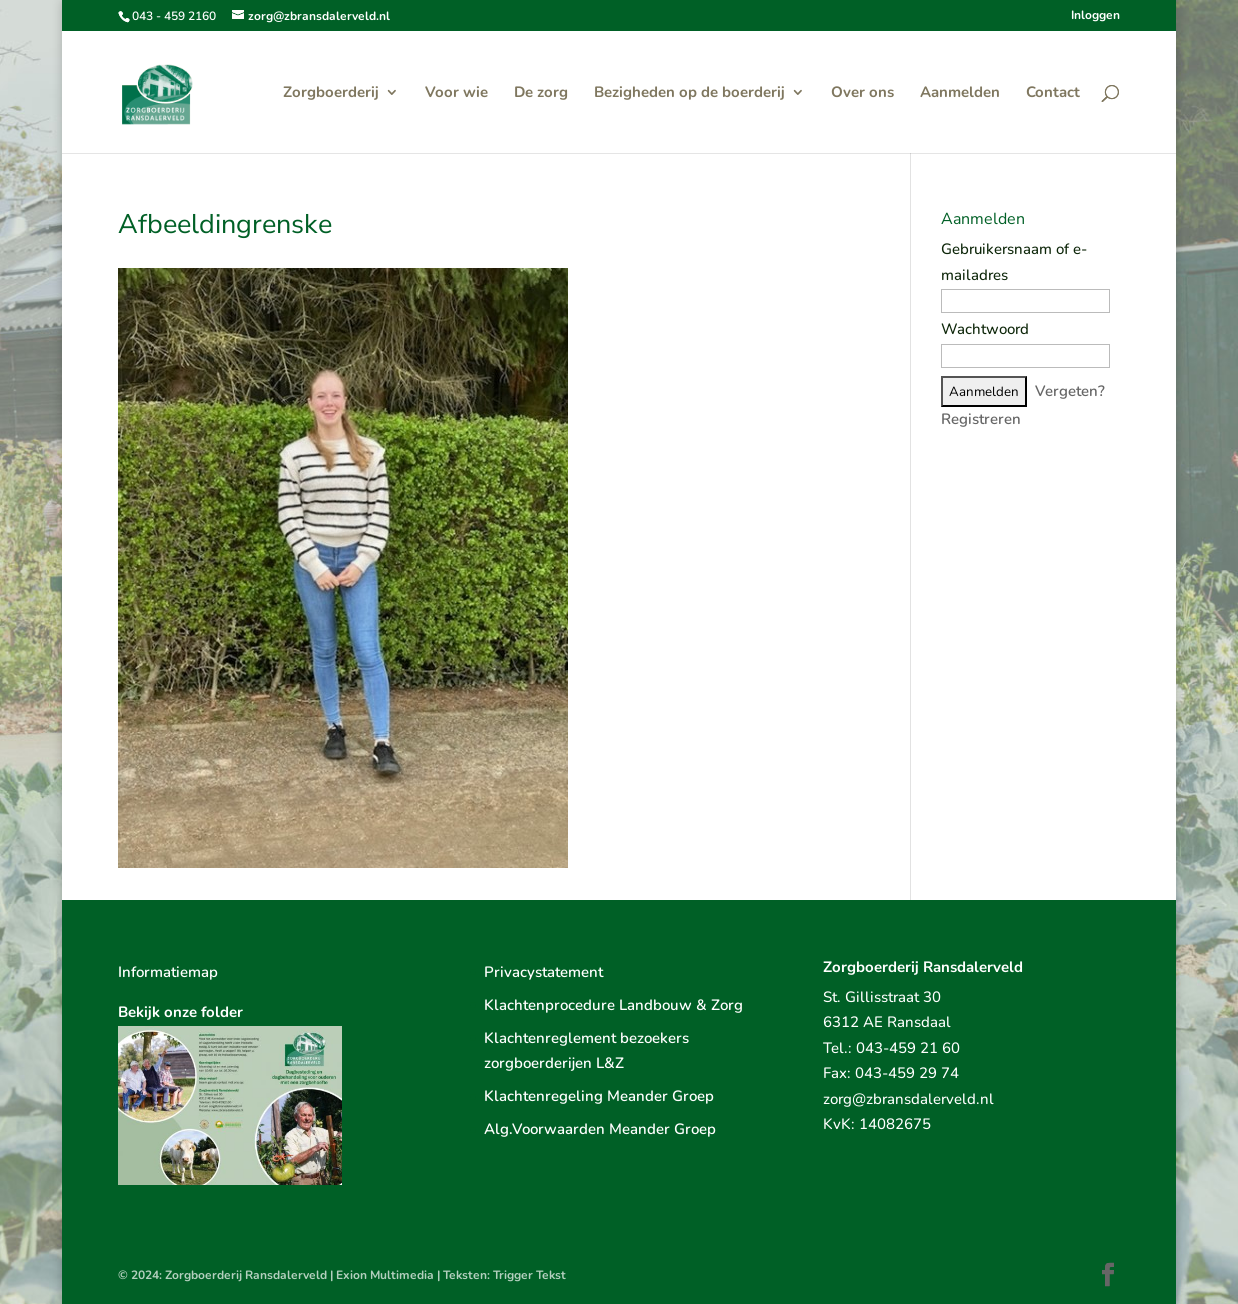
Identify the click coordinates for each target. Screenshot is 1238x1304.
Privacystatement (543, 972)
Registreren (981, 419)
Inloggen (1095, 16)
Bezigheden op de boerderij (689, 93)
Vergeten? (1070, 391)
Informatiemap (168, 972)
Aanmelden (960, 93)
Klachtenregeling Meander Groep (599, 1096)
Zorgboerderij (331, 93)
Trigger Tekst (529, 1275)
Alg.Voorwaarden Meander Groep (600, 1129)
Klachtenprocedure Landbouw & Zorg (613, 1005)
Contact (1053, 93)
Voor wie (456, 93)
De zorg (541, 93)
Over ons (862, 93)
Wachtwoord (985, 329)
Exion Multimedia (385, 1275)
